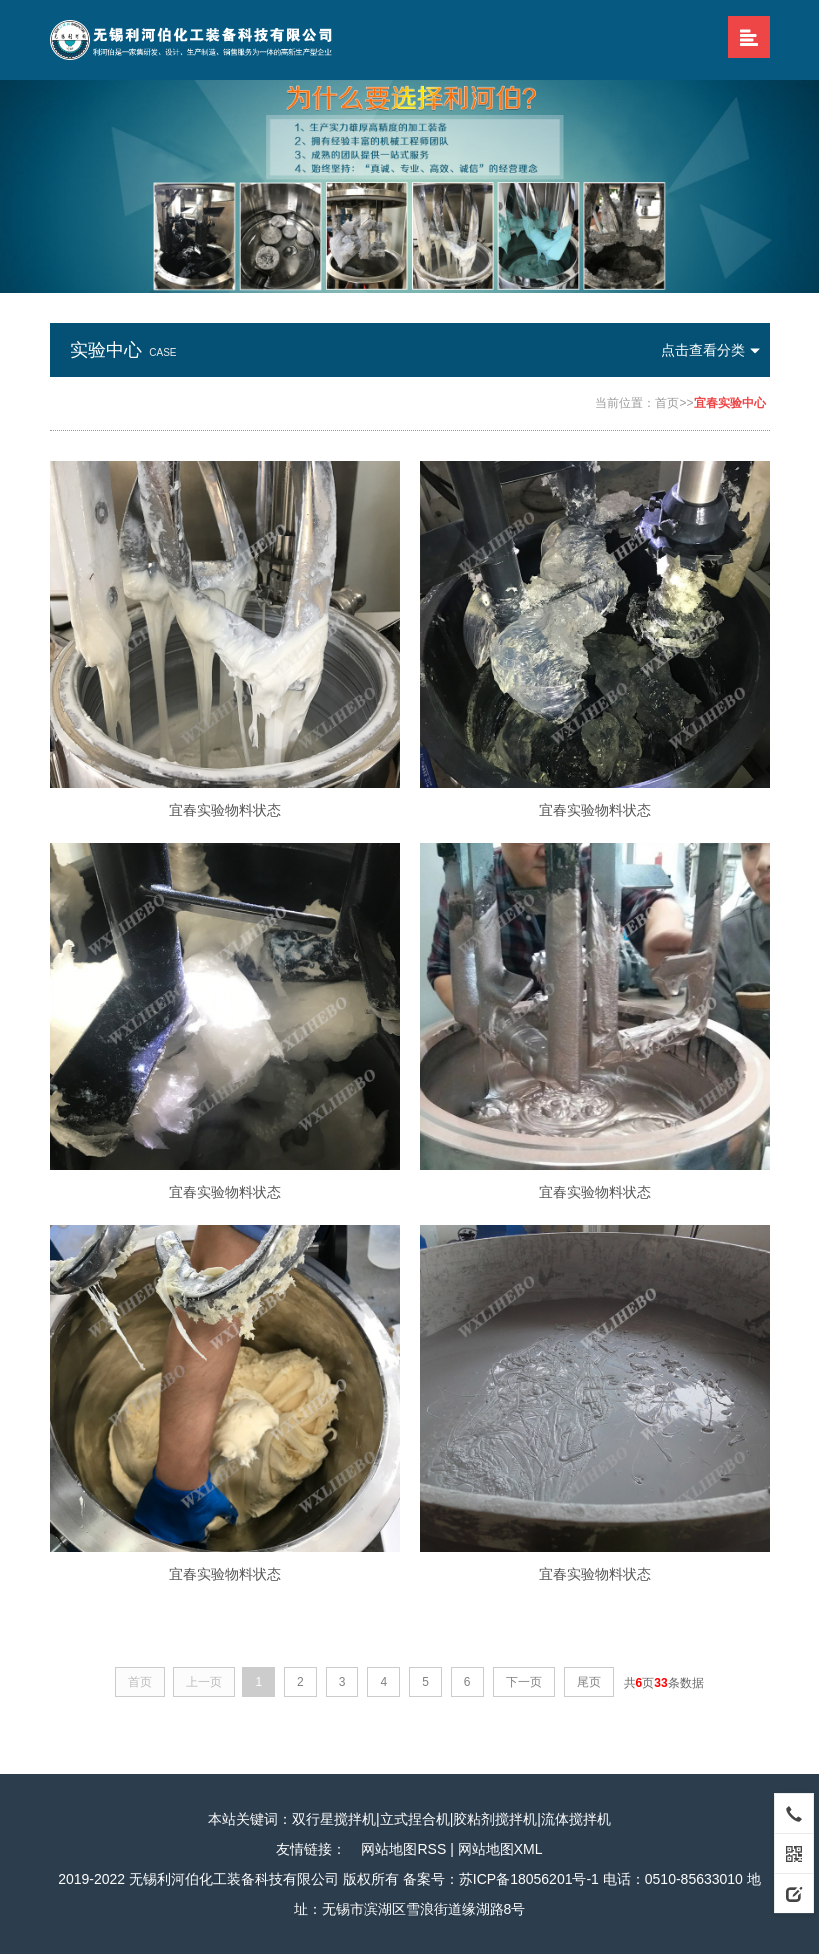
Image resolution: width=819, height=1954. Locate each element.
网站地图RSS (403, 1849)
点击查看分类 (715, 350)
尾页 (589, 1682)
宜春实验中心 (730, 403)
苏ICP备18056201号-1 (529, 1879)
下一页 (524, 1682)
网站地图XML (500, 1849)
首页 (667, 403)
